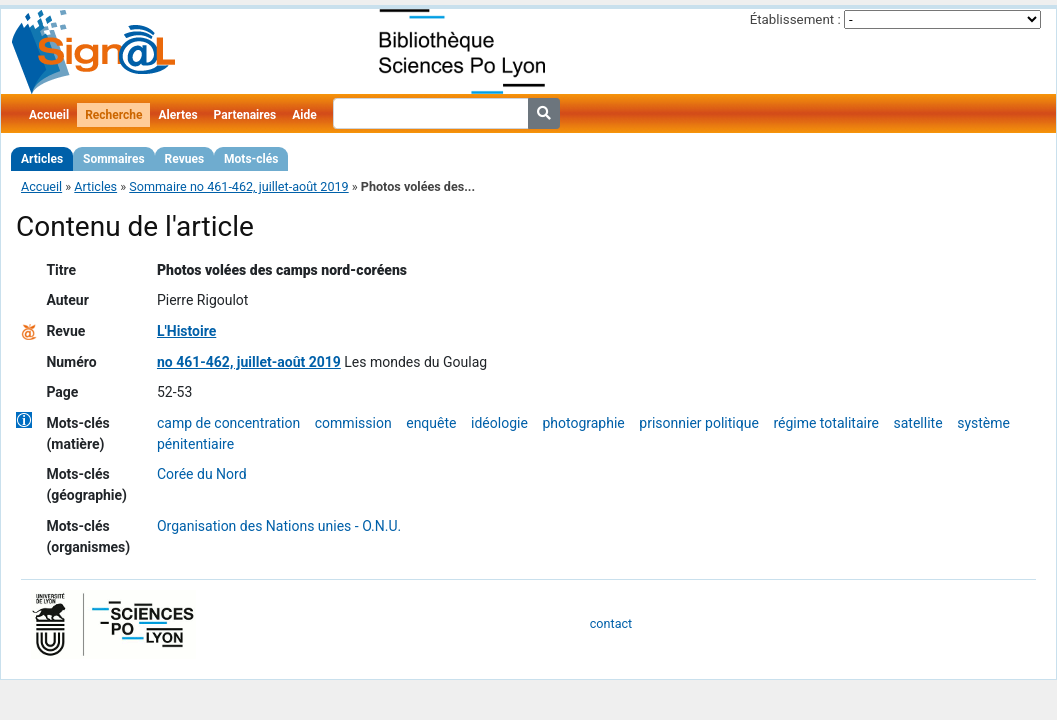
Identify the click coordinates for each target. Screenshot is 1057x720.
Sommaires (113, 159)
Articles (42, 159)
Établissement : (795, 19)
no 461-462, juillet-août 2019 (249, 362)
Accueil (49, 115)
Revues (185, 159)
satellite (918, 423)
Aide (304, 115)
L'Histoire (186, 331)
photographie (583, 423)
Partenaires (245, 115)
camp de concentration (228, 423)
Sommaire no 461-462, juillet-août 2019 (238, 186)
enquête (431, 423)
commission (353, 423)
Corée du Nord (202, 474)
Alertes (177, 115)
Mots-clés (251, 159)
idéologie (499, 423)
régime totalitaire (826, 423)
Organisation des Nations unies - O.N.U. (279, 526)
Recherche (113, 115)
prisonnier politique (698, 423)
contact (611, 623)
